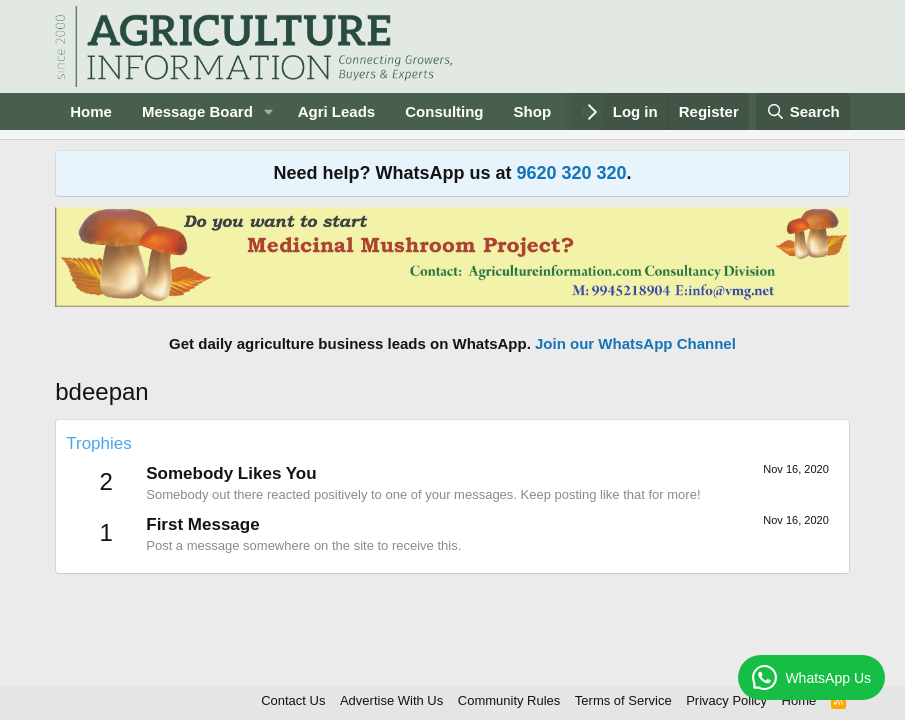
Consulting (444, 111)
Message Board (197, 111)
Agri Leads (337, 111)
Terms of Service (623, 700)
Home (91, 111)
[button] (269, 111)
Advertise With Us (391, 700)
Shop (533, 111)
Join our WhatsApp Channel (635, 343)
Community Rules (509, 700)
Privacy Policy (726, 700)
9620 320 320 (571, 173)
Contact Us (293, 700)
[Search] (803, 111)
